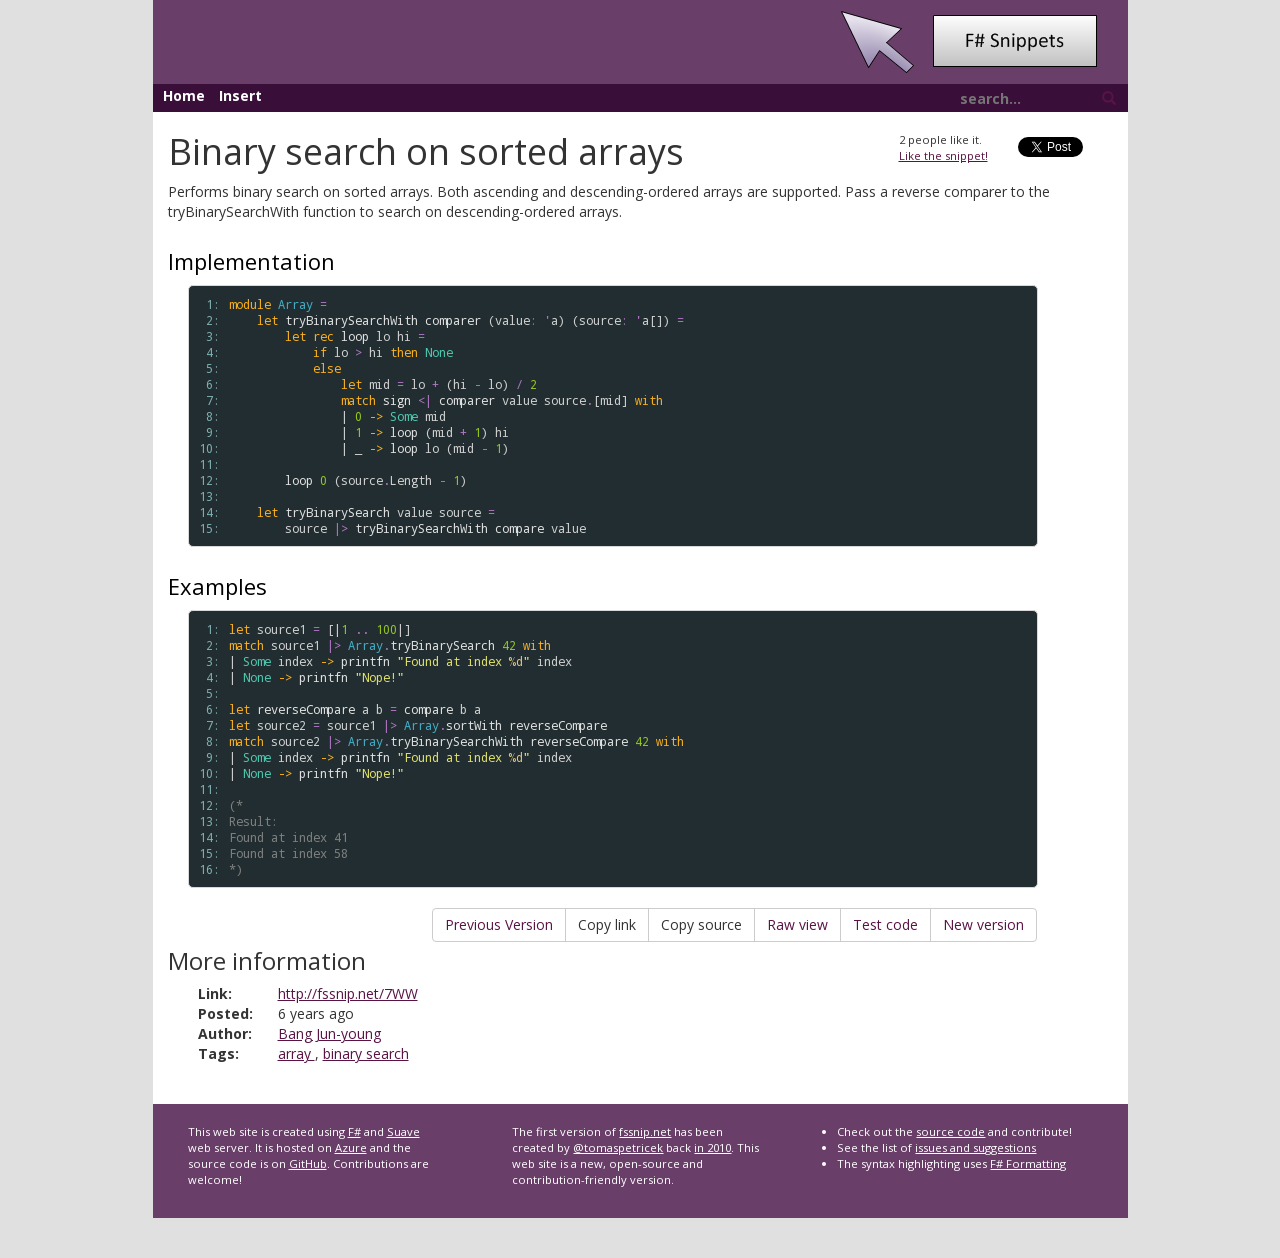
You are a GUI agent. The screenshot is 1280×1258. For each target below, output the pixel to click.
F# (354, 1131)
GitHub (308, 1163)
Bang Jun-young (329, 1033)
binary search (366, 1053)
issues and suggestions (975, 1147)
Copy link (607, 924)
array (296, 1053)
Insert (240, 95)
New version (983, 924)
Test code (885, 924)
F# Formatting (1028, 1163)
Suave (403, 1131)
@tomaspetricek (618, 1147)
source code (950, 1131)
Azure (351, 1147)
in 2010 (712, 1147)
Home (184, 95)
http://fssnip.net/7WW (348, 993)
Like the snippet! (943, 155)
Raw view (797, 924)
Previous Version (499, 924)
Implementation (251, 261)
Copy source (701, 924)
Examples (217, 586)
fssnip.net (645, 1131)
